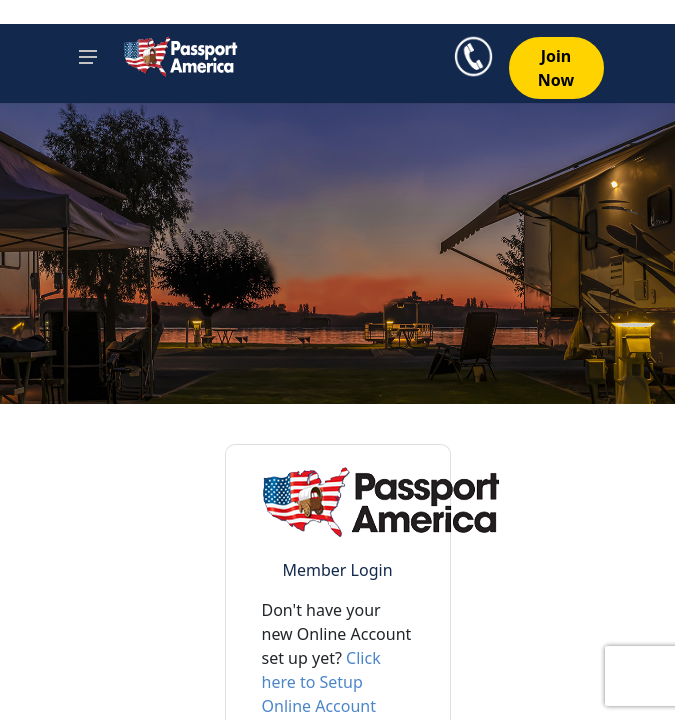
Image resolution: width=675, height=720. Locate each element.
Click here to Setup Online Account (321, 682)
